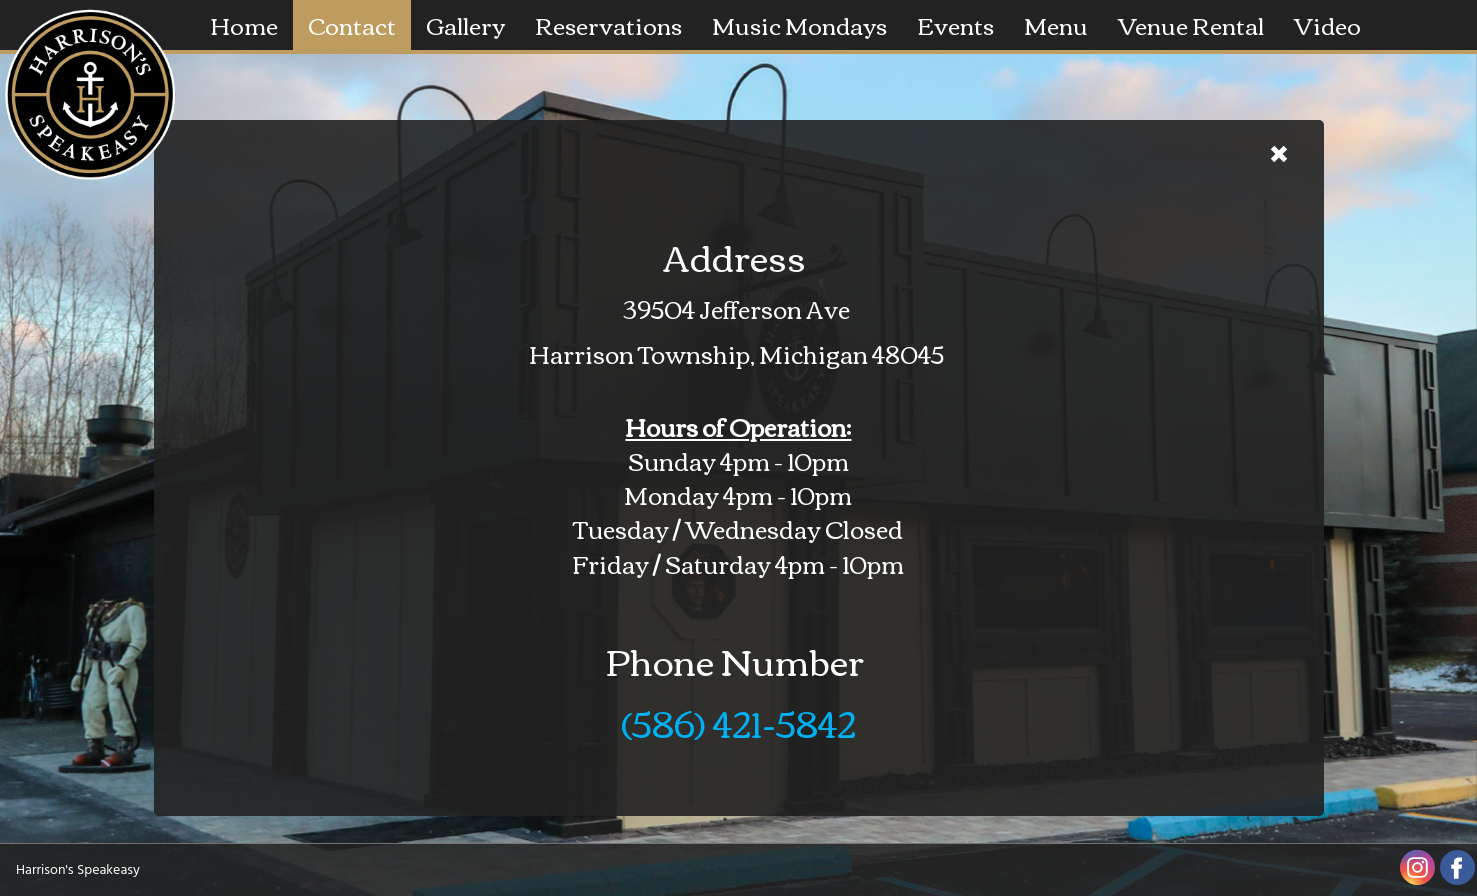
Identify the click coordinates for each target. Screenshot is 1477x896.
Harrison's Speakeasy (78, 870)
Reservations (608, 24)
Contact (352, 24)
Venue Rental (1191, 24)
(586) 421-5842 (738, 721)
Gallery (465, 24)
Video (1327, 24)
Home (244, 24)
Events (955, 24)
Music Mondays (799, 24)
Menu (1056, 24)
